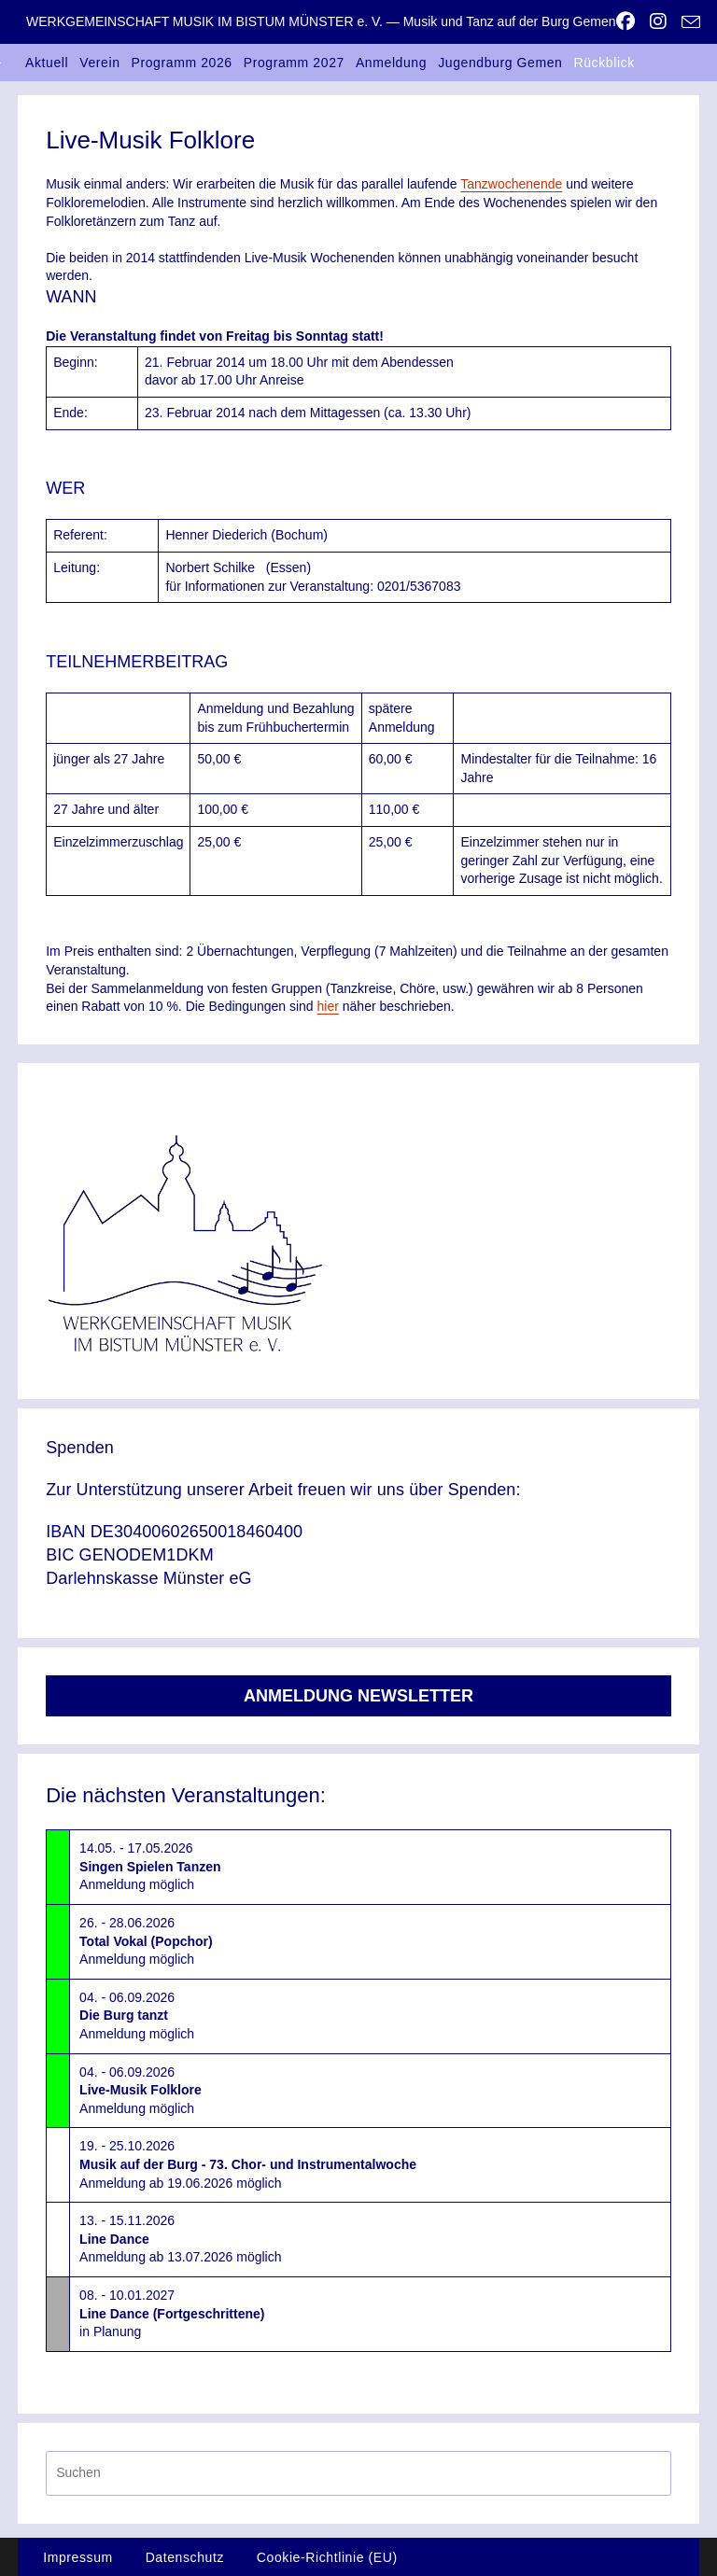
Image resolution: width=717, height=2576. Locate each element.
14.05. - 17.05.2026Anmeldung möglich (149, 1866)
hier (328, 1006)
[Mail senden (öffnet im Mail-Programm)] (687, 22)
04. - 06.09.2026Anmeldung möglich (136, 2015)
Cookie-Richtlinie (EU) (327, 2557)
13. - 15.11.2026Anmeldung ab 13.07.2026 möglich (180, 2238)
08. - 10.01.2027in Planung (171, 2313)
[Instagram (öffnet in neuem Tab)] (658, 21)
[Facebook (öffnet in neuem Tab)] (625, 21)
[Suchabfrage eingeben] (358, 2473)
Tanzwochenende (511, 183)
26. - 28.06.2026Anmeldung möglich (146, 1941)
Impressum (78, 2557)
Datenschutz (185, 2557)
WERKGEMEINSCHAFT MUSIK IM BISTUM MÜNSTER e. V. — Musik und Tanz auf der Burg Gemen (320, 21)
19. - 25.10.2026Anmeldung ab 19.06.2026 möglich (247, 2164)
